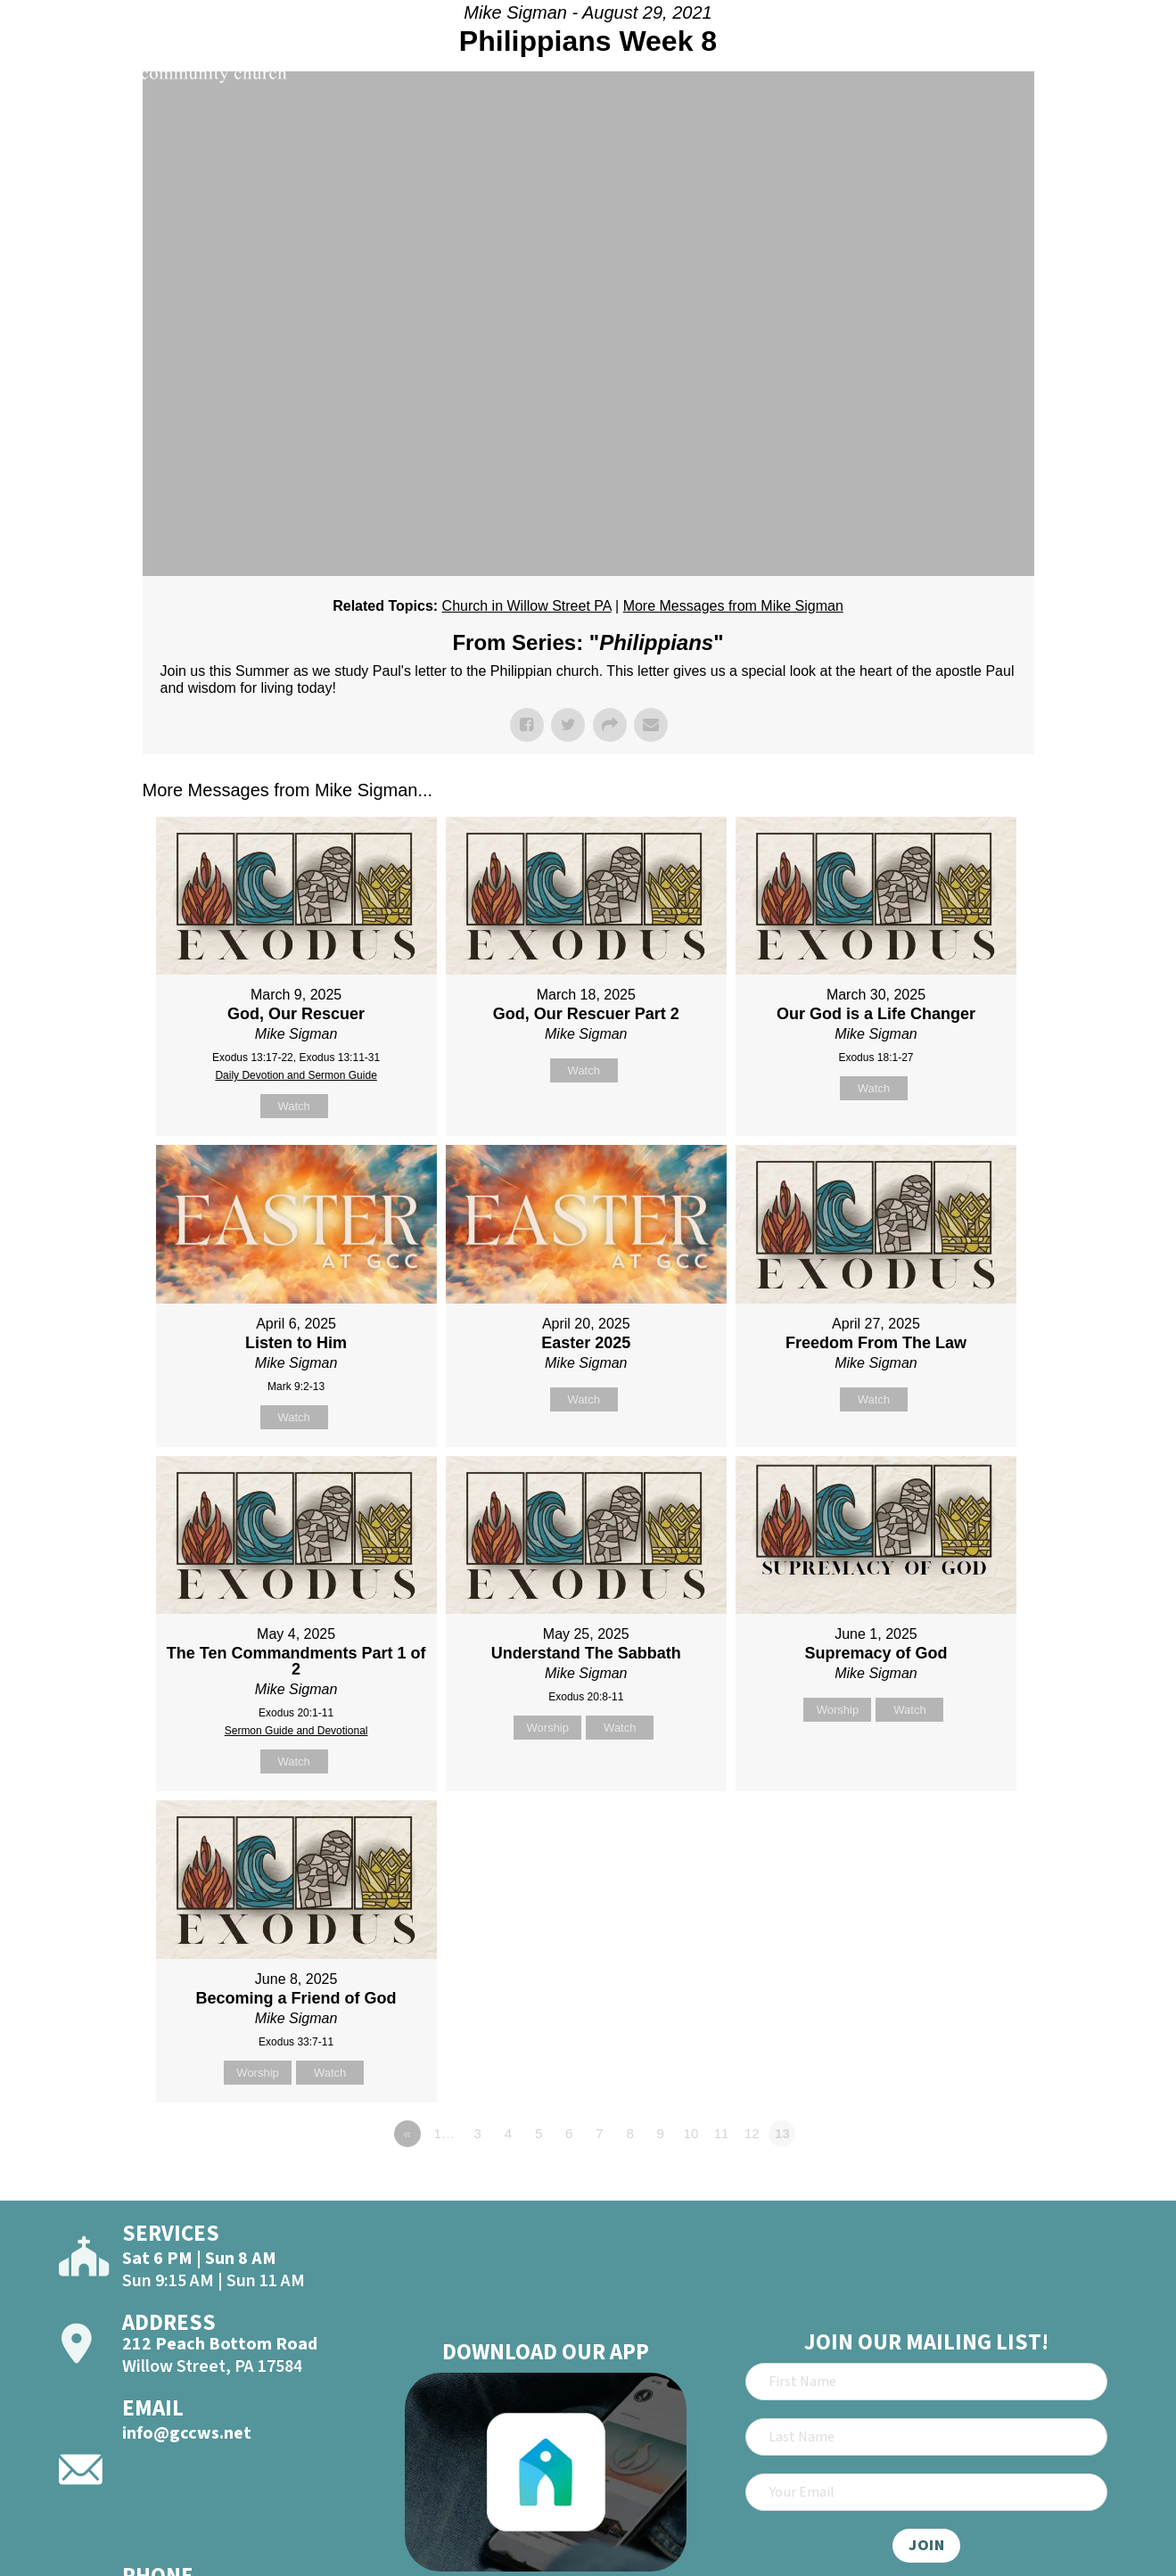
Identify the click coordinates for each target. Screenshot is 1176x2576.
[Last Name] (926, 2437)
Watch (293, 1106)
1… (444, 2133)
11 (721, 2133)
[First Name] (926, 2381)
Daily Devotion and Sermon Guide (295, 1075)
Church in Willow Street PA (527, 605)
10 (691, 2133)
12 (752, 2133)
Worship (548, 1727)
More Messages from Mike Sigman (733, 605)
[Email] (926, 2492)
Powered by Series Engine (968, 2183)
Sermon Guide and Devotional (296, 1730)
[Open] (1129, 64)
